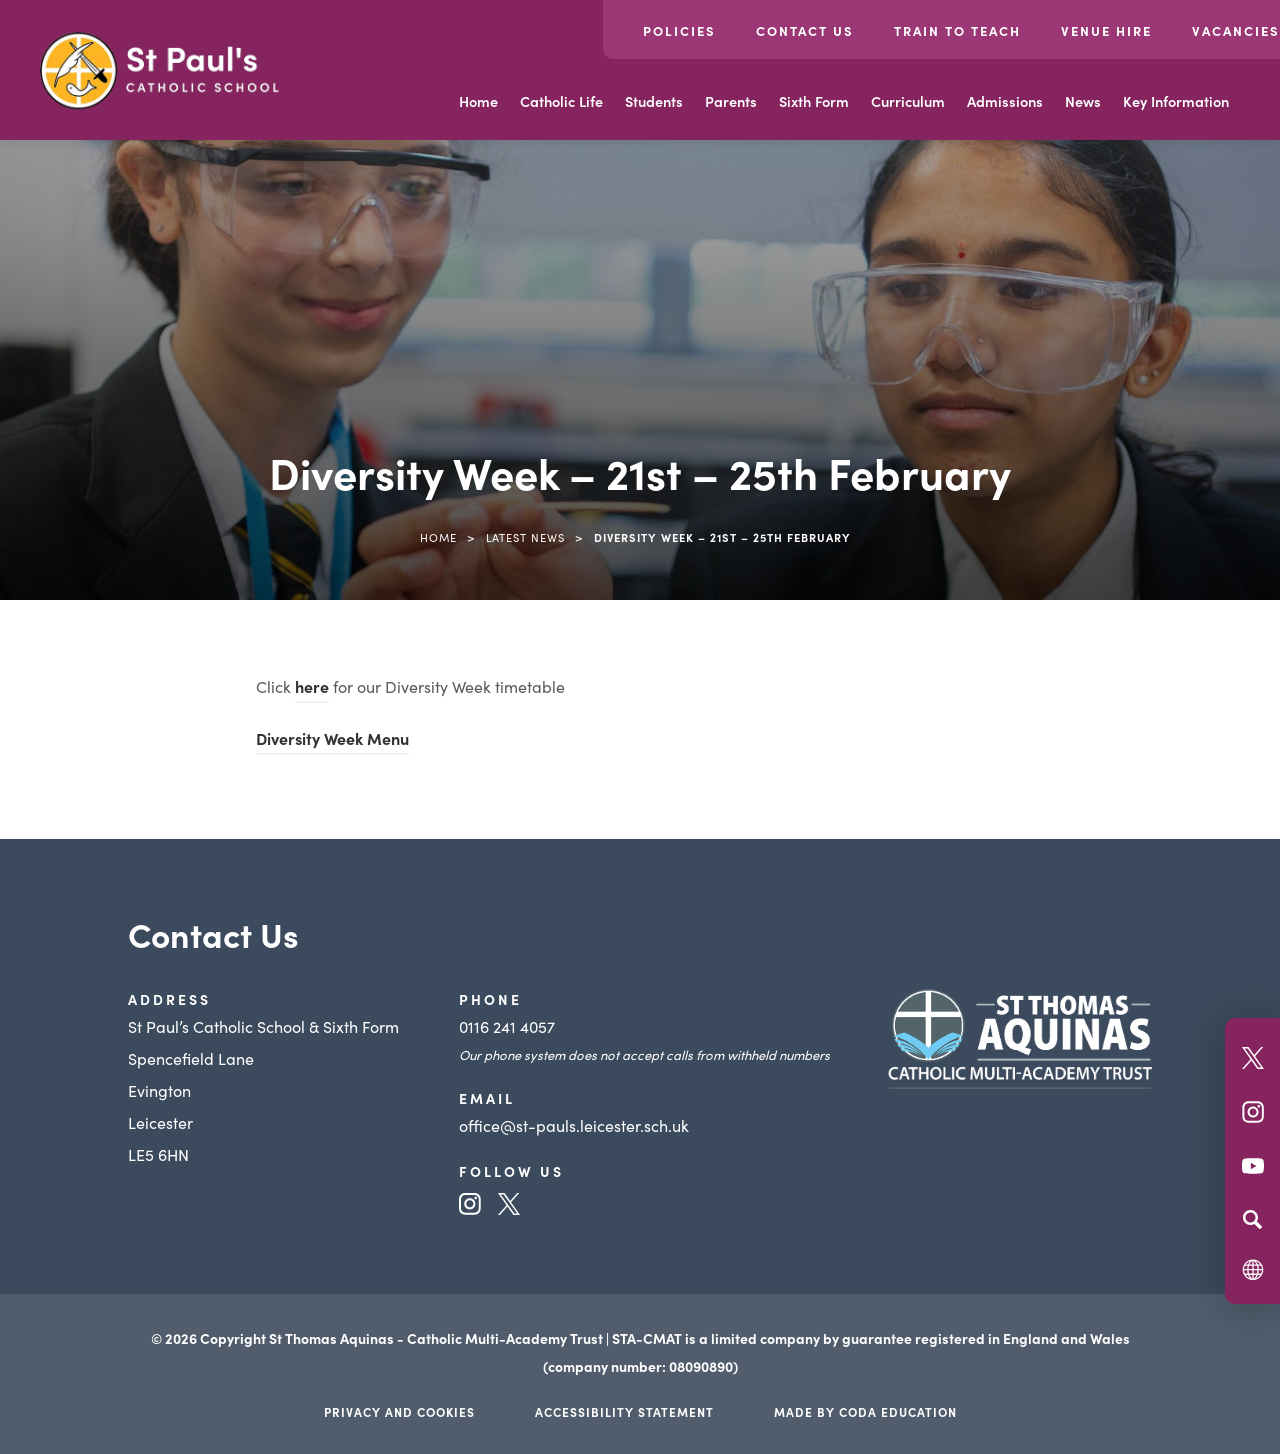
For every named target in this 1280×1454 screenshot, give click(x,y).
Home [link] (438, 537)
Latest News (525, 537)
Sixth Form (814, 101)
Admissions (1005, 101)
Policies (679, 30)
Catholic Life (561, 101)
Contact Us (805, 30)
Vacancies (1236, 30)
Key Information (1176, 101)
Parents (731, 101)
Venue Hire (1106, 30)
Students (654, 101)
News (1083, 101)
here (312, 686)
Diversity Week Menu (332, 738)
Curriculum (908, 101)
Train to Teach (957, 30)
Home (478, 101)
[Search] (1252, 1219)
